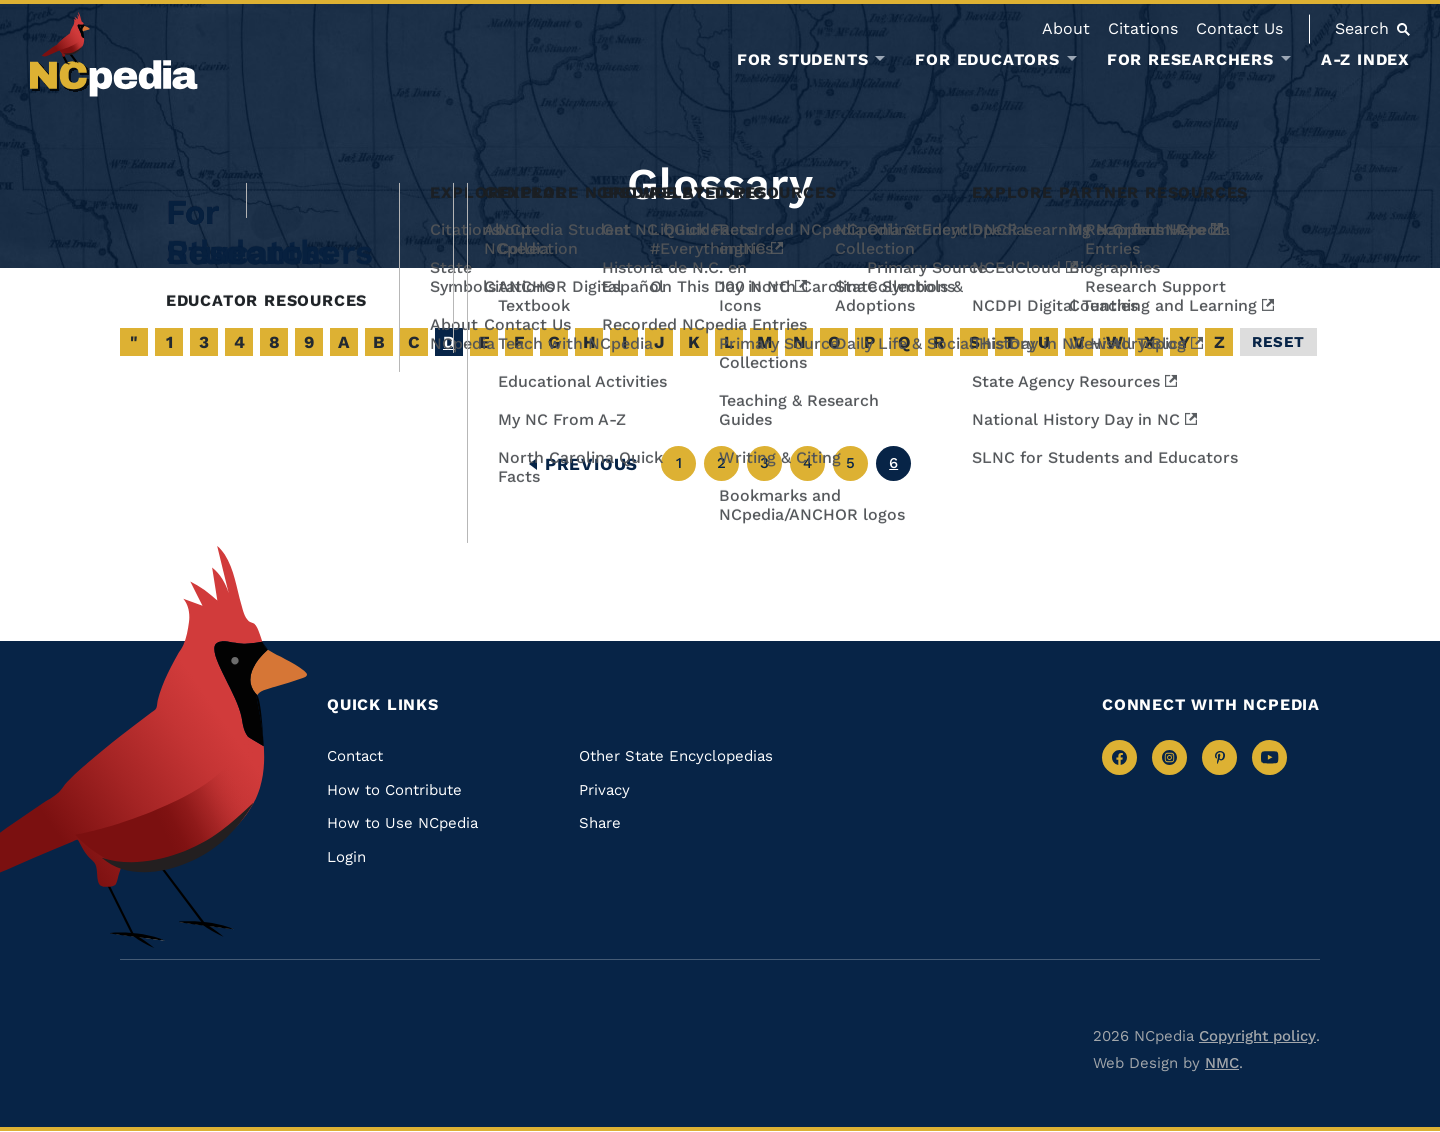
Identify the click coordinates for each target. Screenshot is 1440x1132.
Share (600, 823)
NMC (1222, 1063)
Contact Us (1239, 28)
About (1066, 28)
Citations (1143, 28)
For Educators (987, 60)
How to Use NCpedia (402, 823)
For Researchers (1190, 60)
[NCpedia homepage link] (114, 54)
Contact (355, 756)
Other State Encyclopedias (676, 756)
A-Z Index (1365, 59)
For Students (803, 60)
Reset (1278, 342)
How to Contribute (394, 790)
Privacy (604, 790)
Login (346, 857)
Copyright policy (1257, 1036)
